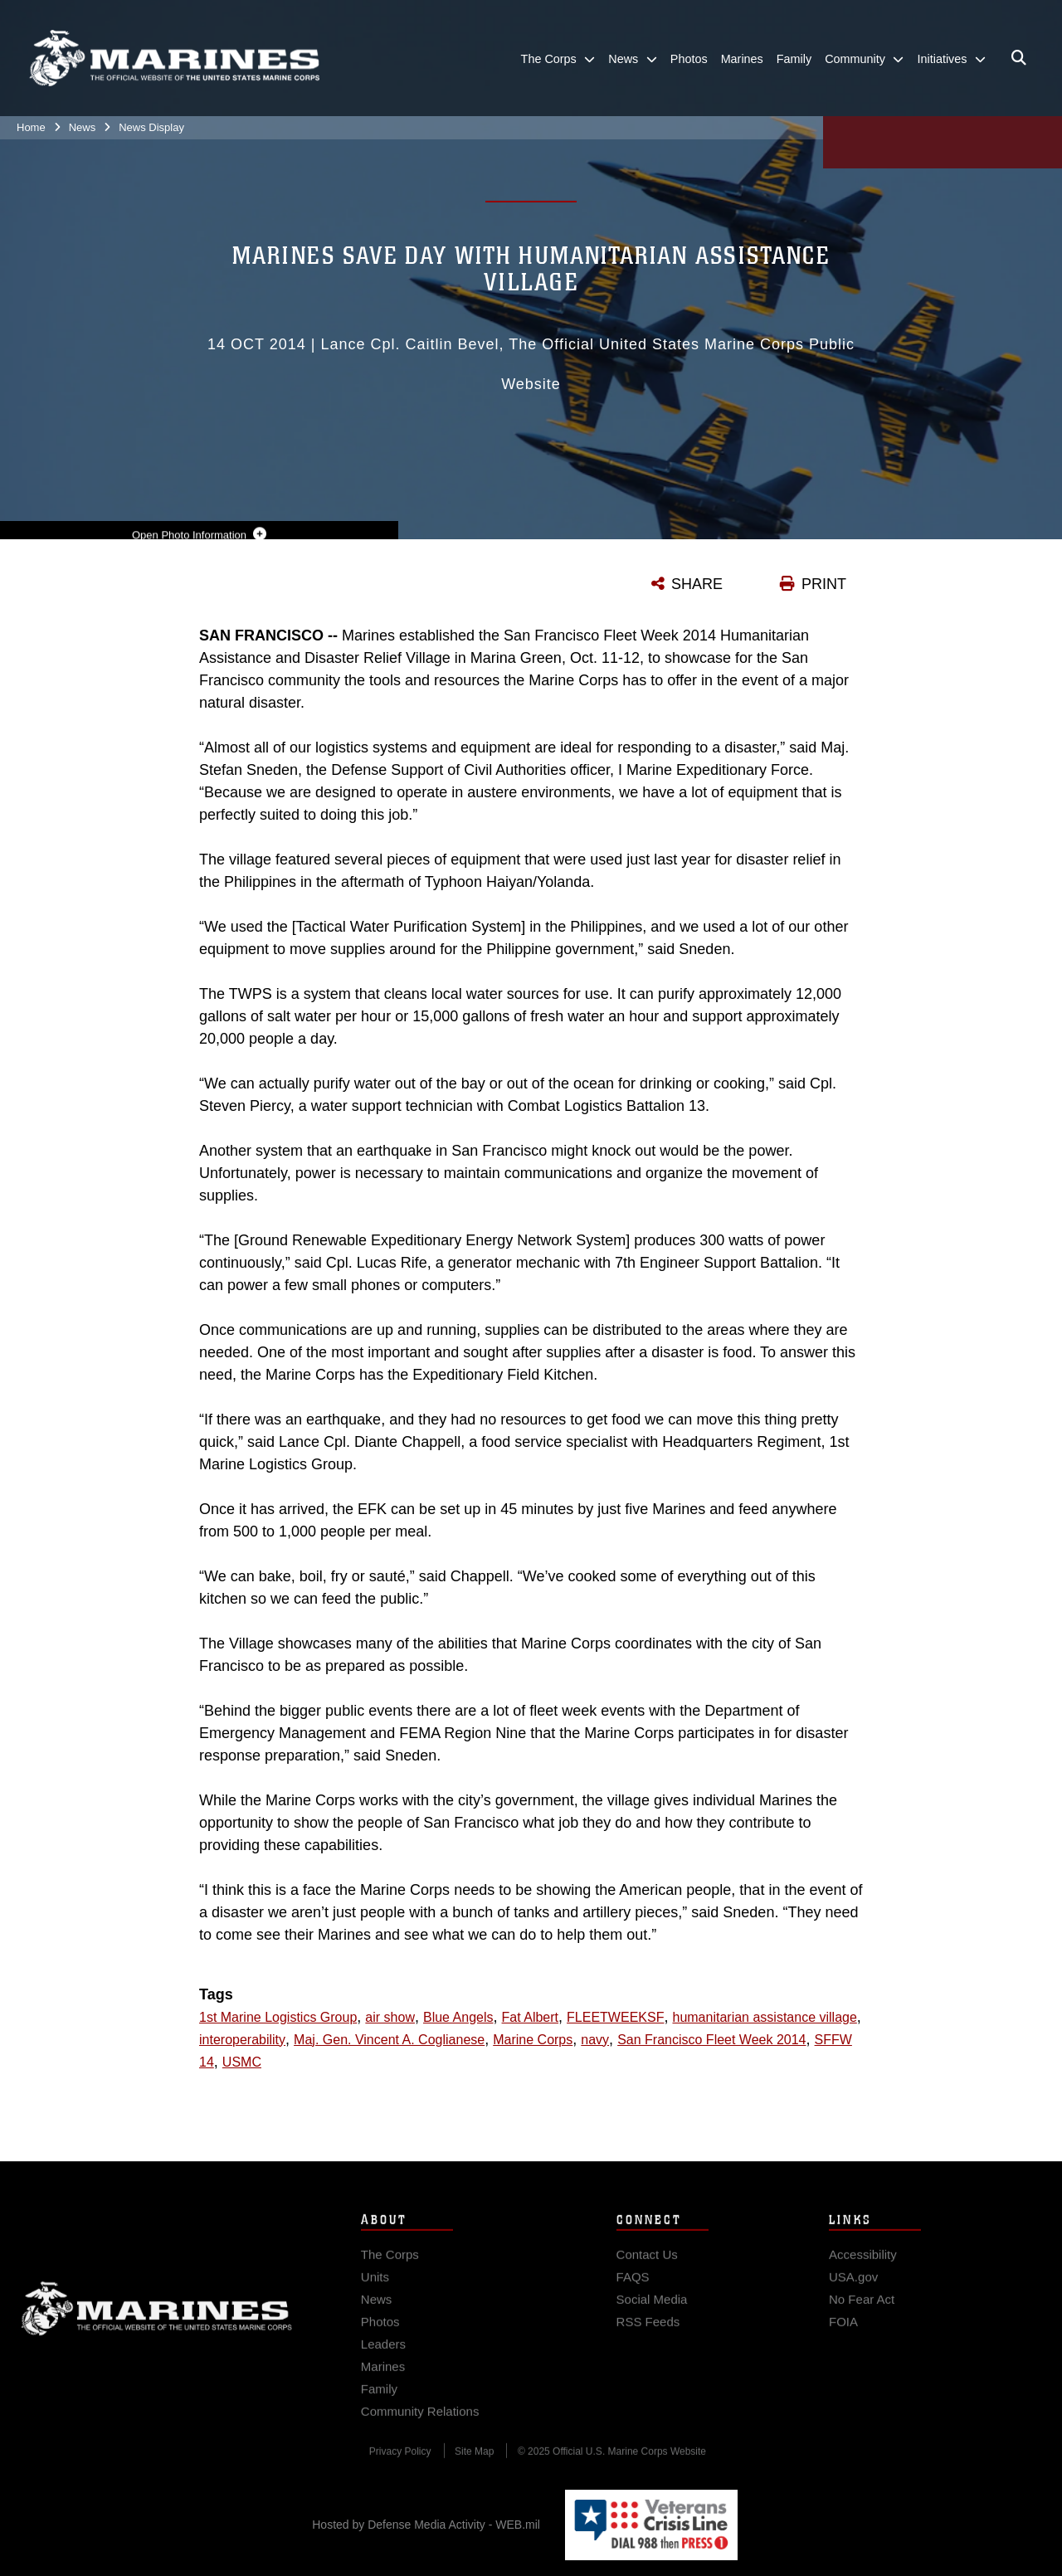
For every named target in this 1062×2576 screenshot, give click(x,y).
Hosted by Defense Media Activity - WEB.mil (426, 2524)
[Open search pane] (1019, 58)
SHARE (697, 584)
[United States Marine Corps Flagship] (174, 58)
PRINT (823, 584)
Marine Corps (157, 2319)
